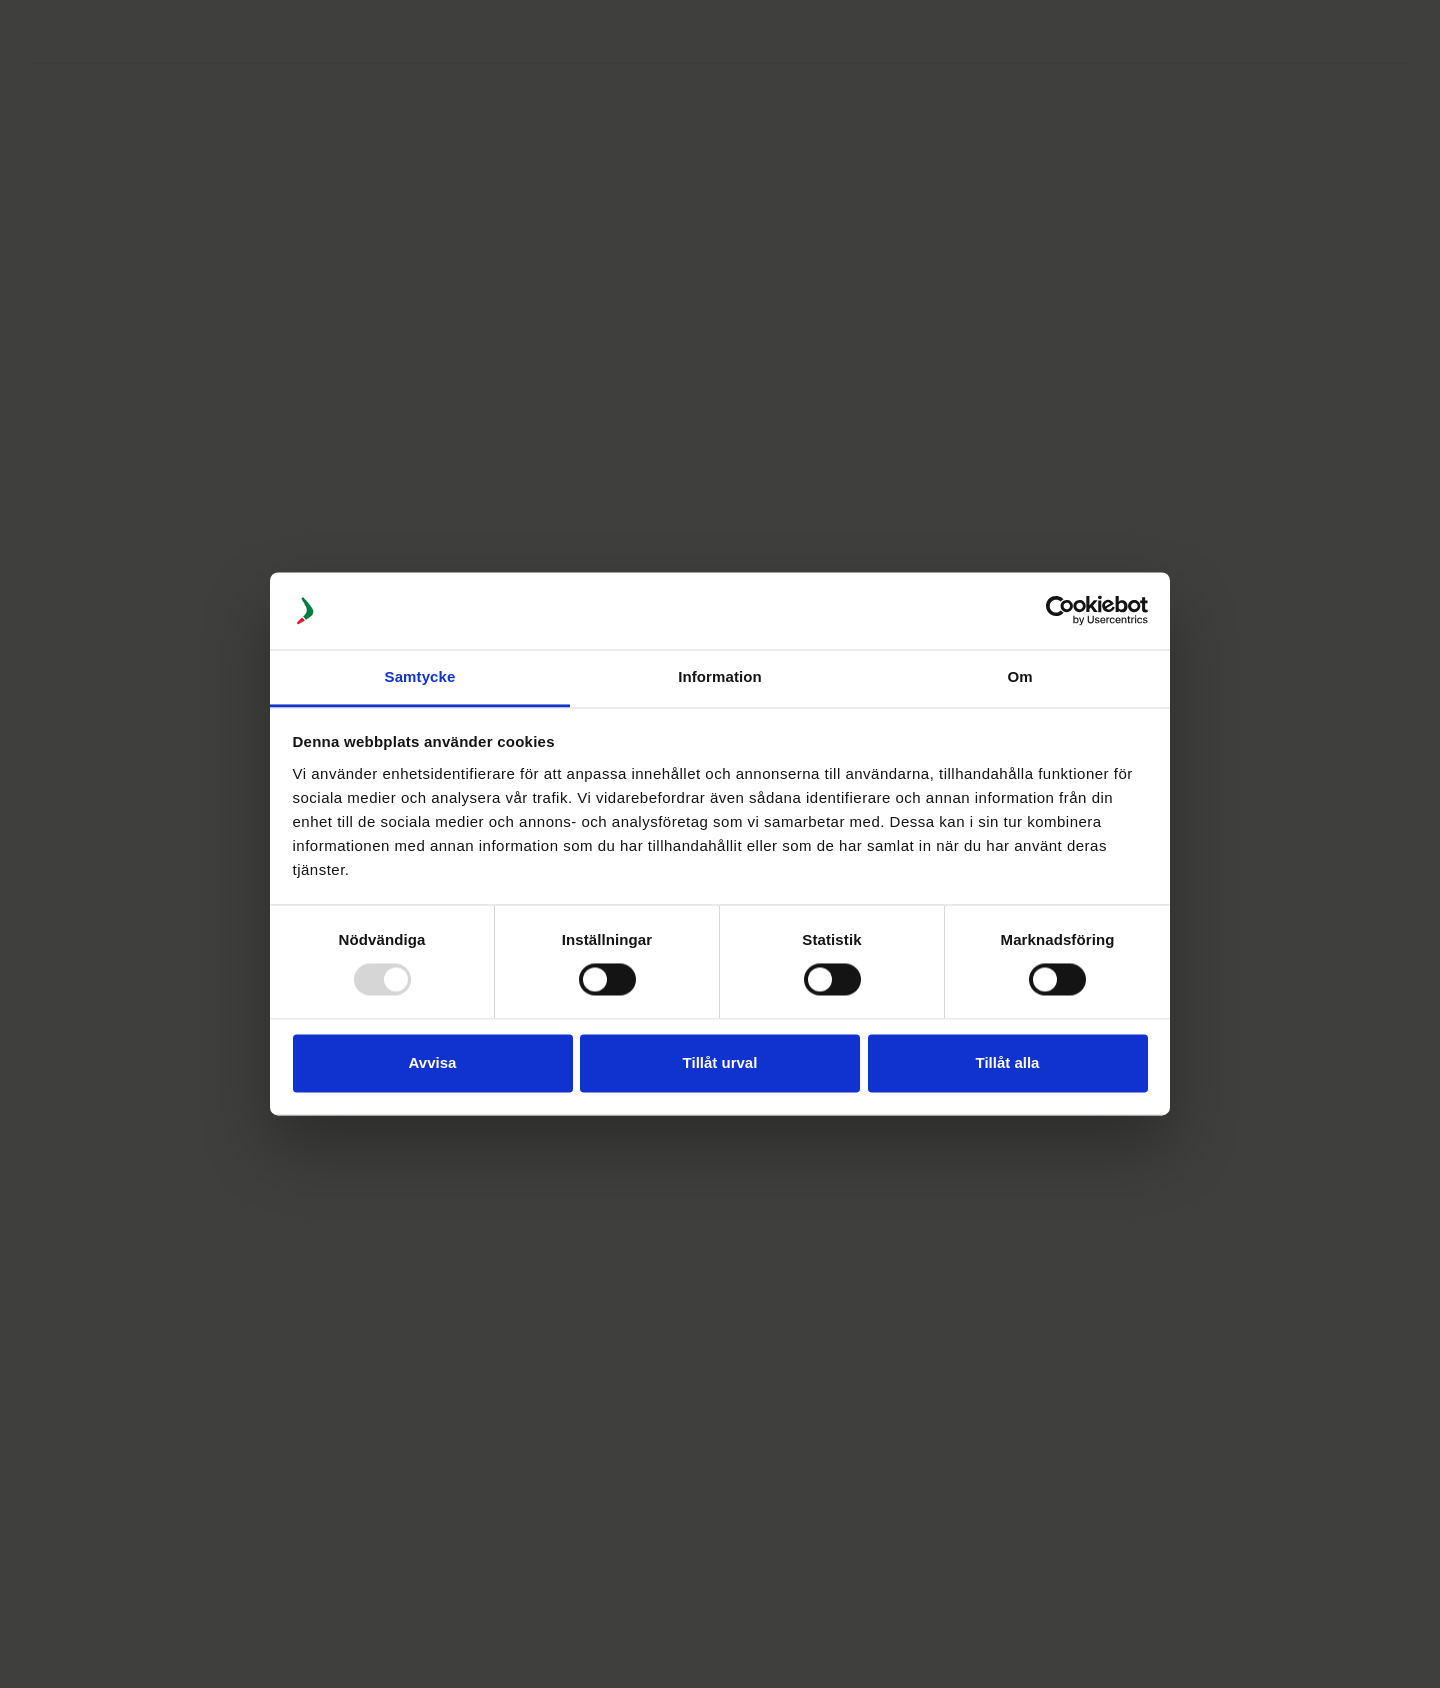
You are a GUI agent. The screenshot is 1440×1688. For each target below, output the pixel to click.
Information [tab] (720, 676)
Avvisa (433, 1062)
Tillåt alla (1008, 1062)
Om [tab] (1019, 676)
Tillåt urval (720, 1062)
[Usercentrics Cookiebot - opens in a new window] (1060, 611)
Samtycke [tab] (420, 676)
